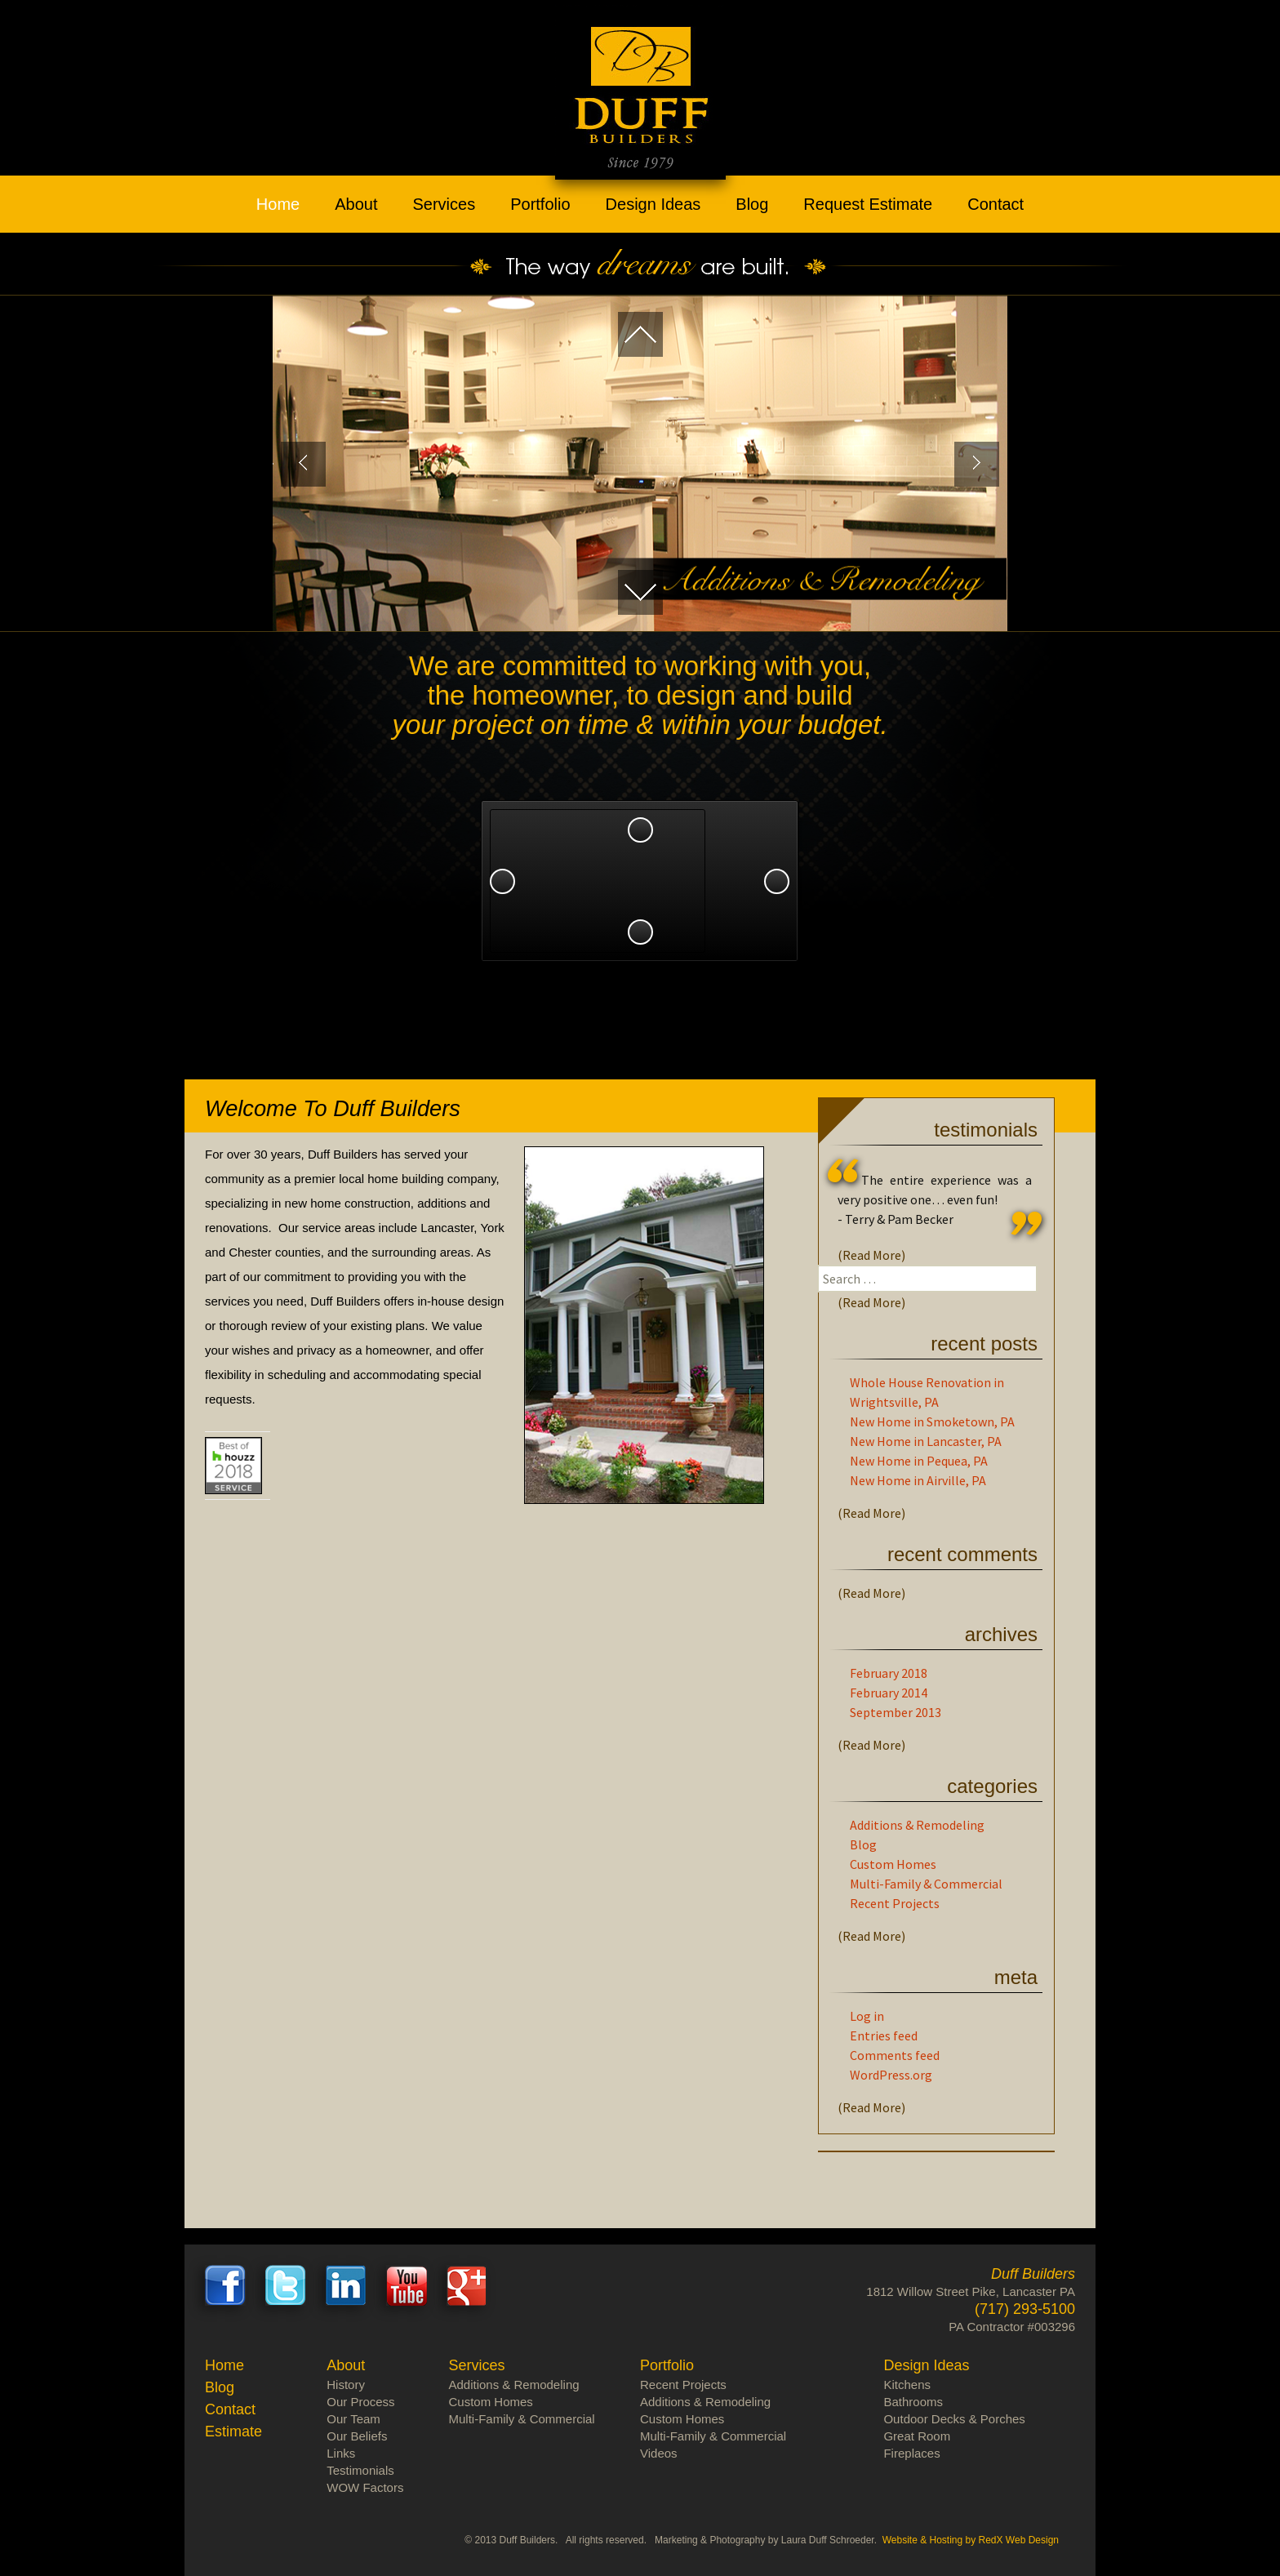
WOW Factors (365, 2487)
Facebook (225, 2285)
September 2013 (895, 1712)
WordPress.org (891, 2075)
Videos (659, 2453)
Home (278, 204)
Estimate (233, 2431)
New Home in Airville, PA (918, 1480)
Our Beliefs (357, 2436)
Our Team (922, 917)
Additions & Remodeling (917, 1825)
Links (341, 2453)
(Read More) (871, 1255)
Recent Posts (984, 1343)
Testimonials (986, 1130)
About (356, 204)
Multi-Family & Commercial (926, 1883)
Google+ (467, 2285)
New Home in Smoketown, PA (932, 1421)
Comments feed (895, 2055)
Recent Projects (895, 1903)
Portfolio (540, 204)
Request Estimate (867, 204)
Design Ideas (653, 204)
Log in (867, 2016)
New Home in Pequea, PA (919, 1461)
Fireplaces (911, 2453)
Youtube (406, 2285)
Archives (1001, 1634)
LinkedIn (346, 2285)
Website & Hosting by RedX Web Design (970, 2540)
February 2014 (888, 1692)
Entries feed (884, 2035)
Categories (992, 1786)
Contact (995, 204)
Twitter (285, 2285)
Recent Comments (962, 1554)
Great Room (916, 2436)
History (346, 2384)
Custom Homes (893, 1864)
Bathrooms (913, 2402)
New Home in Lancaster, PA (926, 1441)
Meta (1016, 1977)
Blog (752, 204)
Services (443, 204)
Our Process (360, 2402)
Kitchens (907, 2384)
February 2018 (888, 1673)
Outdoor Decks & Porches (953, 2419)
